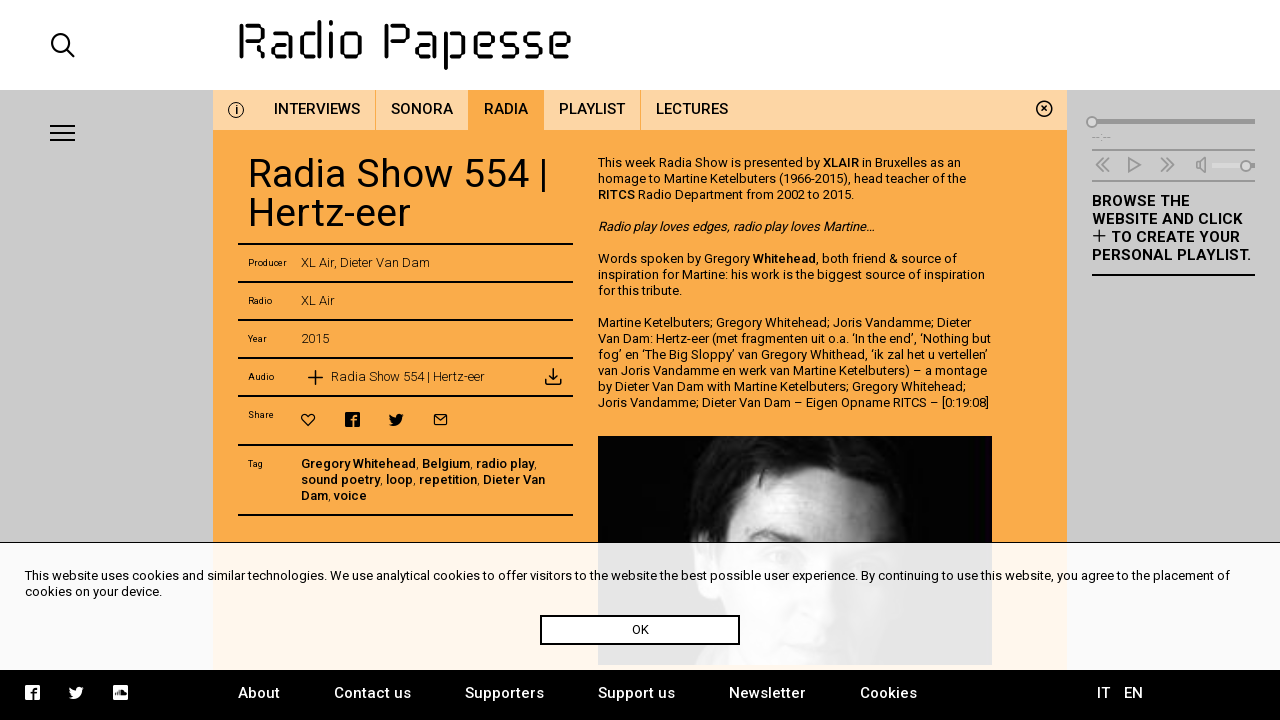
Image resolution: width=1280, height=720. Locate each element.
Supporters (504, 693)
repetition (448, 479)
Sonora (422, 109)
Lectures (692, 109)
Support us (636, 693)
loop (399, 479)
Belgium (446, 463)
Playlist (592, 109)
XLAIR (841, 162)
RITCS (616, 194)
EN (1133, 693)
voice (350, 495)
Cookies (888, 693)
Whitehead (784, 258)
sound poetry (340, 479)
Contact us (372, 693)
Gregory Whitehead (358, 463)
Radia (506, 109)
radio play (505, 463)
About (259, 693)
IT (1103, 693)
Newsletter (767, 693)
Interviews (317, 109)
